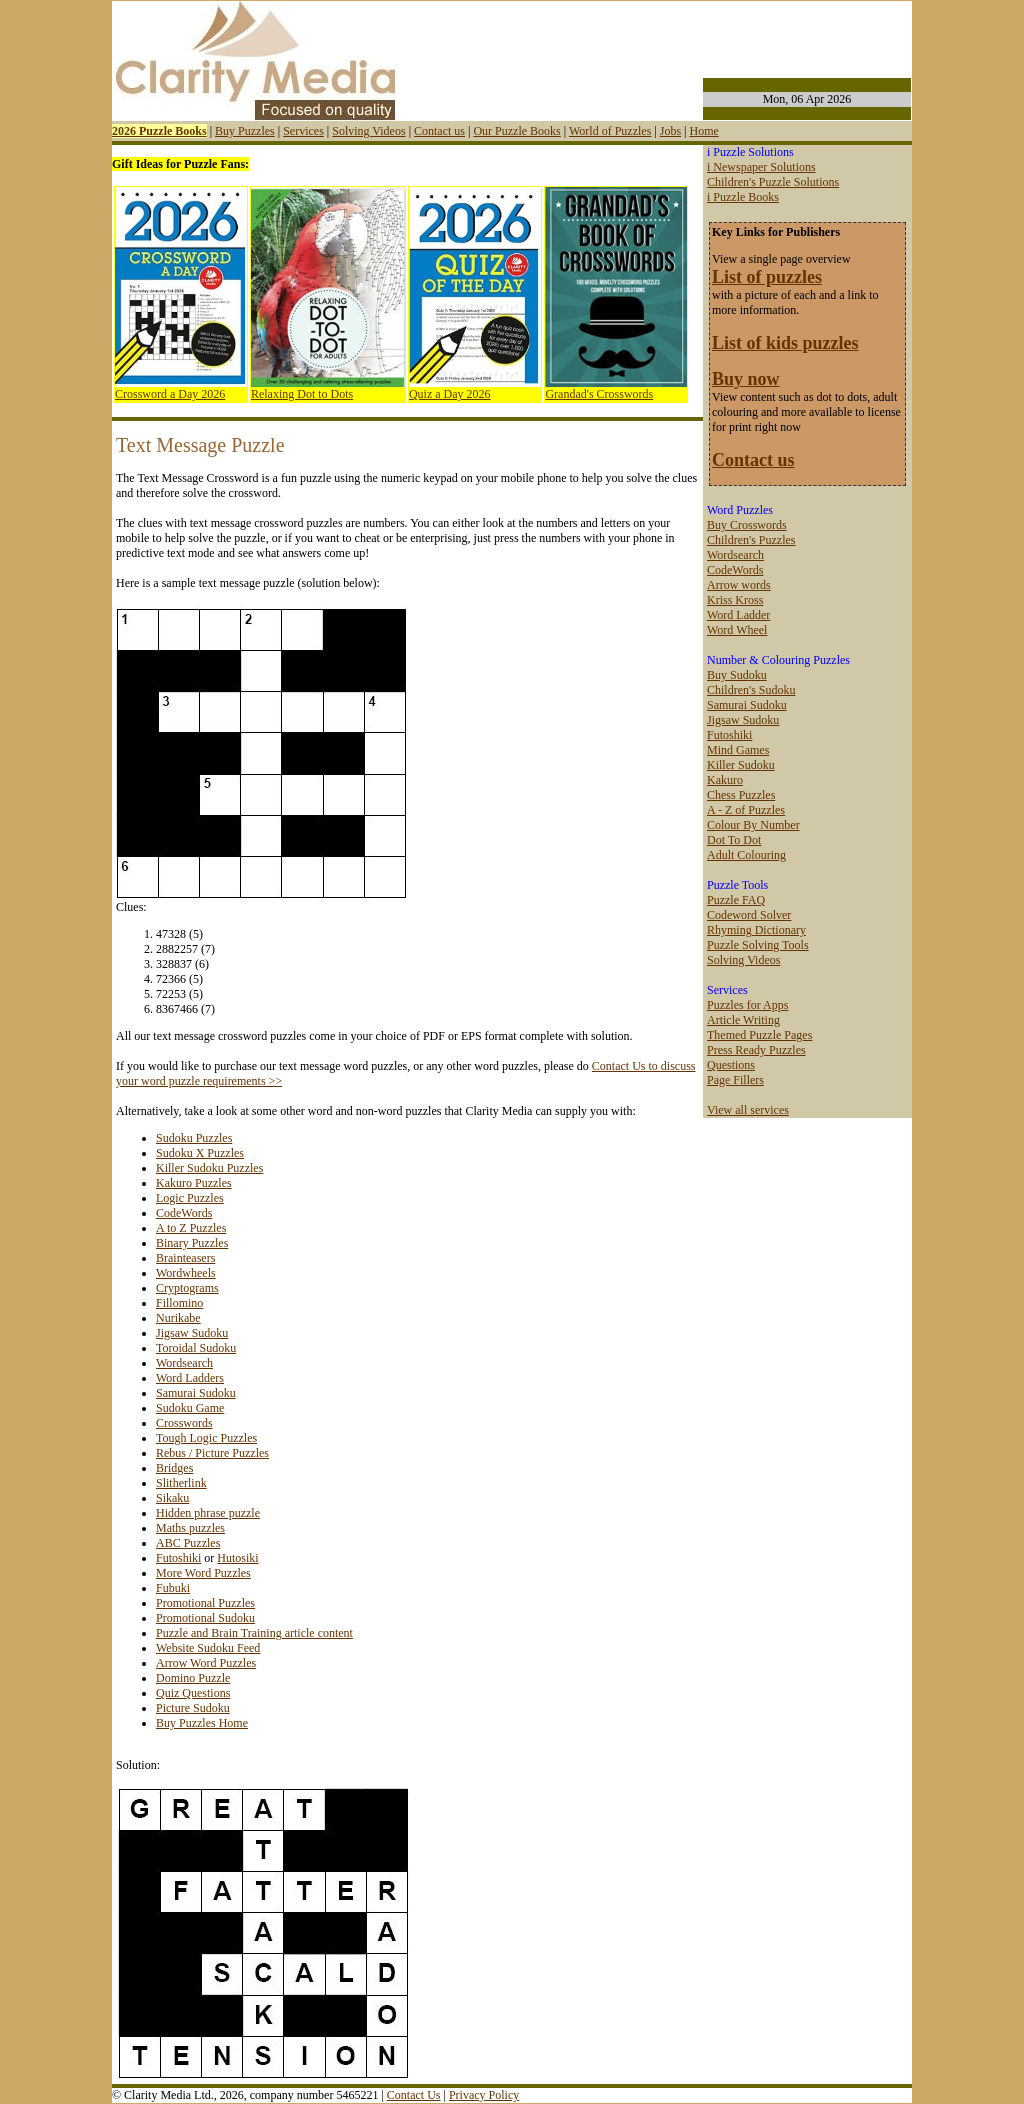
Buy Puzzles (245, 131)
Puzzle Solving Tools (758, 945)
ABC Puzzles (188, 1543)
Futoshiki (178, 1558)
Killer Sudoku (741, 765)
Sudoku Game (190, 1408)
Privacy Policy (484, 2095)
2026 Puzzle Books (159, 131)
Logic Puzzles (190, 1198)
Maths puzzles (190, 1528)
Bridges (174, 1468)
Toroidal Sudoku (196, 1348)
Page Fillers (735, 1080)
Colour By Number (753, 825)
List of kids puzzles (785, 343)
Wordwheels (186, 1273)
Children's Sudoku (751, 690)
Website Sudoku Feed (208, 1648)
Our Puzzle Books (516, 131)
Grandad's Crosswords (599, 394)
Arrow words (739, 585)
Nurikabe (178, 1318)
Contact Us (414, 2095)
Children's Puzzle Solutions (773, 182)
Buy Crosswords (747, 525)
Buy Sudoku (737, 675)
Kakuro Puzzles (194, 1183)
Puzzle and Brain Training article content (254, 1633)
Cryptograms (187, 1288)
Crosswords (184, 1423)
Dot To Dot (734, 840)
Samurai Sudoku (196, 1393)
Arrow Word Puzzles (206, 1663)
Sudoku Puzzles (194, 1138)
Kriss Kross (735, 600)
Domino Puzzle (193, 1678)
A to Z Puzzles (191, 1228)
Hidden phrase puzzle (208, 1513)
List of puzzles (767, 277)
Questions (731, 1065)
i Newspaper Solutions (761, 167)
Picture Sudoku (193, 1708)
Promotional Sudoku (205, 1618)
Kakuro (725, 780)
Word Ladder (738, 615)
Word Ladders (190, 1378)
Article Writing (743, 1020)
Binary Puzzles (192, 1243)
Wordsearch (184, 1363)
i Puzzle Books (743, 197)
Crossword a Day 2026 (170, 394)
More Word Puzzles (203, 1573)
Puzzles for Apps (747, 1005)
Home (703, 131)
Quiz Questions (193, 1693)
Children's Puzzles (751, 540)
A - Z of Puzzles (746, 810)
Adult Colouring (746, 855)
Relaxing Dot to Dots (302, 394)
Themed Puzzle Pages (759, 1035)
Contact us (439, 131)
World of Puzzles (610, 131)
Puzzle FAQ (736, 900)
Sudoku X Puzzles (200, 1153)
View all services (748, 1110)
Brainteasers (185, 1258)
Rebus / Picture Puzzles (212, 1453)
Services (303, 131)
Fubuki (173, 1588)
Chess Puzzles (741, 795)
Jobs (670, 131)
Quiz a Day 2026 (450, 394)
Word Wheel (737, 630)
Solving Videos (368, 131)
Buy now (746, 379)
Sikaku (172, 1498)
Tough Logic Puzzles (206, 1438)
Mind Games (738, 750)
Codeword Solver (749, 915)
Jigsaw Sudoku (192, 1333)
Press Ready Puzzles (756, 1050)
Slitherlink (181, 1483)
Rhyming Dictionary (756, 930)
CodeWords (184, 1213)
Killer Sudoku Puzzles (209, 1168)
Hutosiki (237, 1558)
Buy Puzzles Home (202, 1723)
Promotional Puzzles (205, 1603)
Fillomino (179, 1303)
